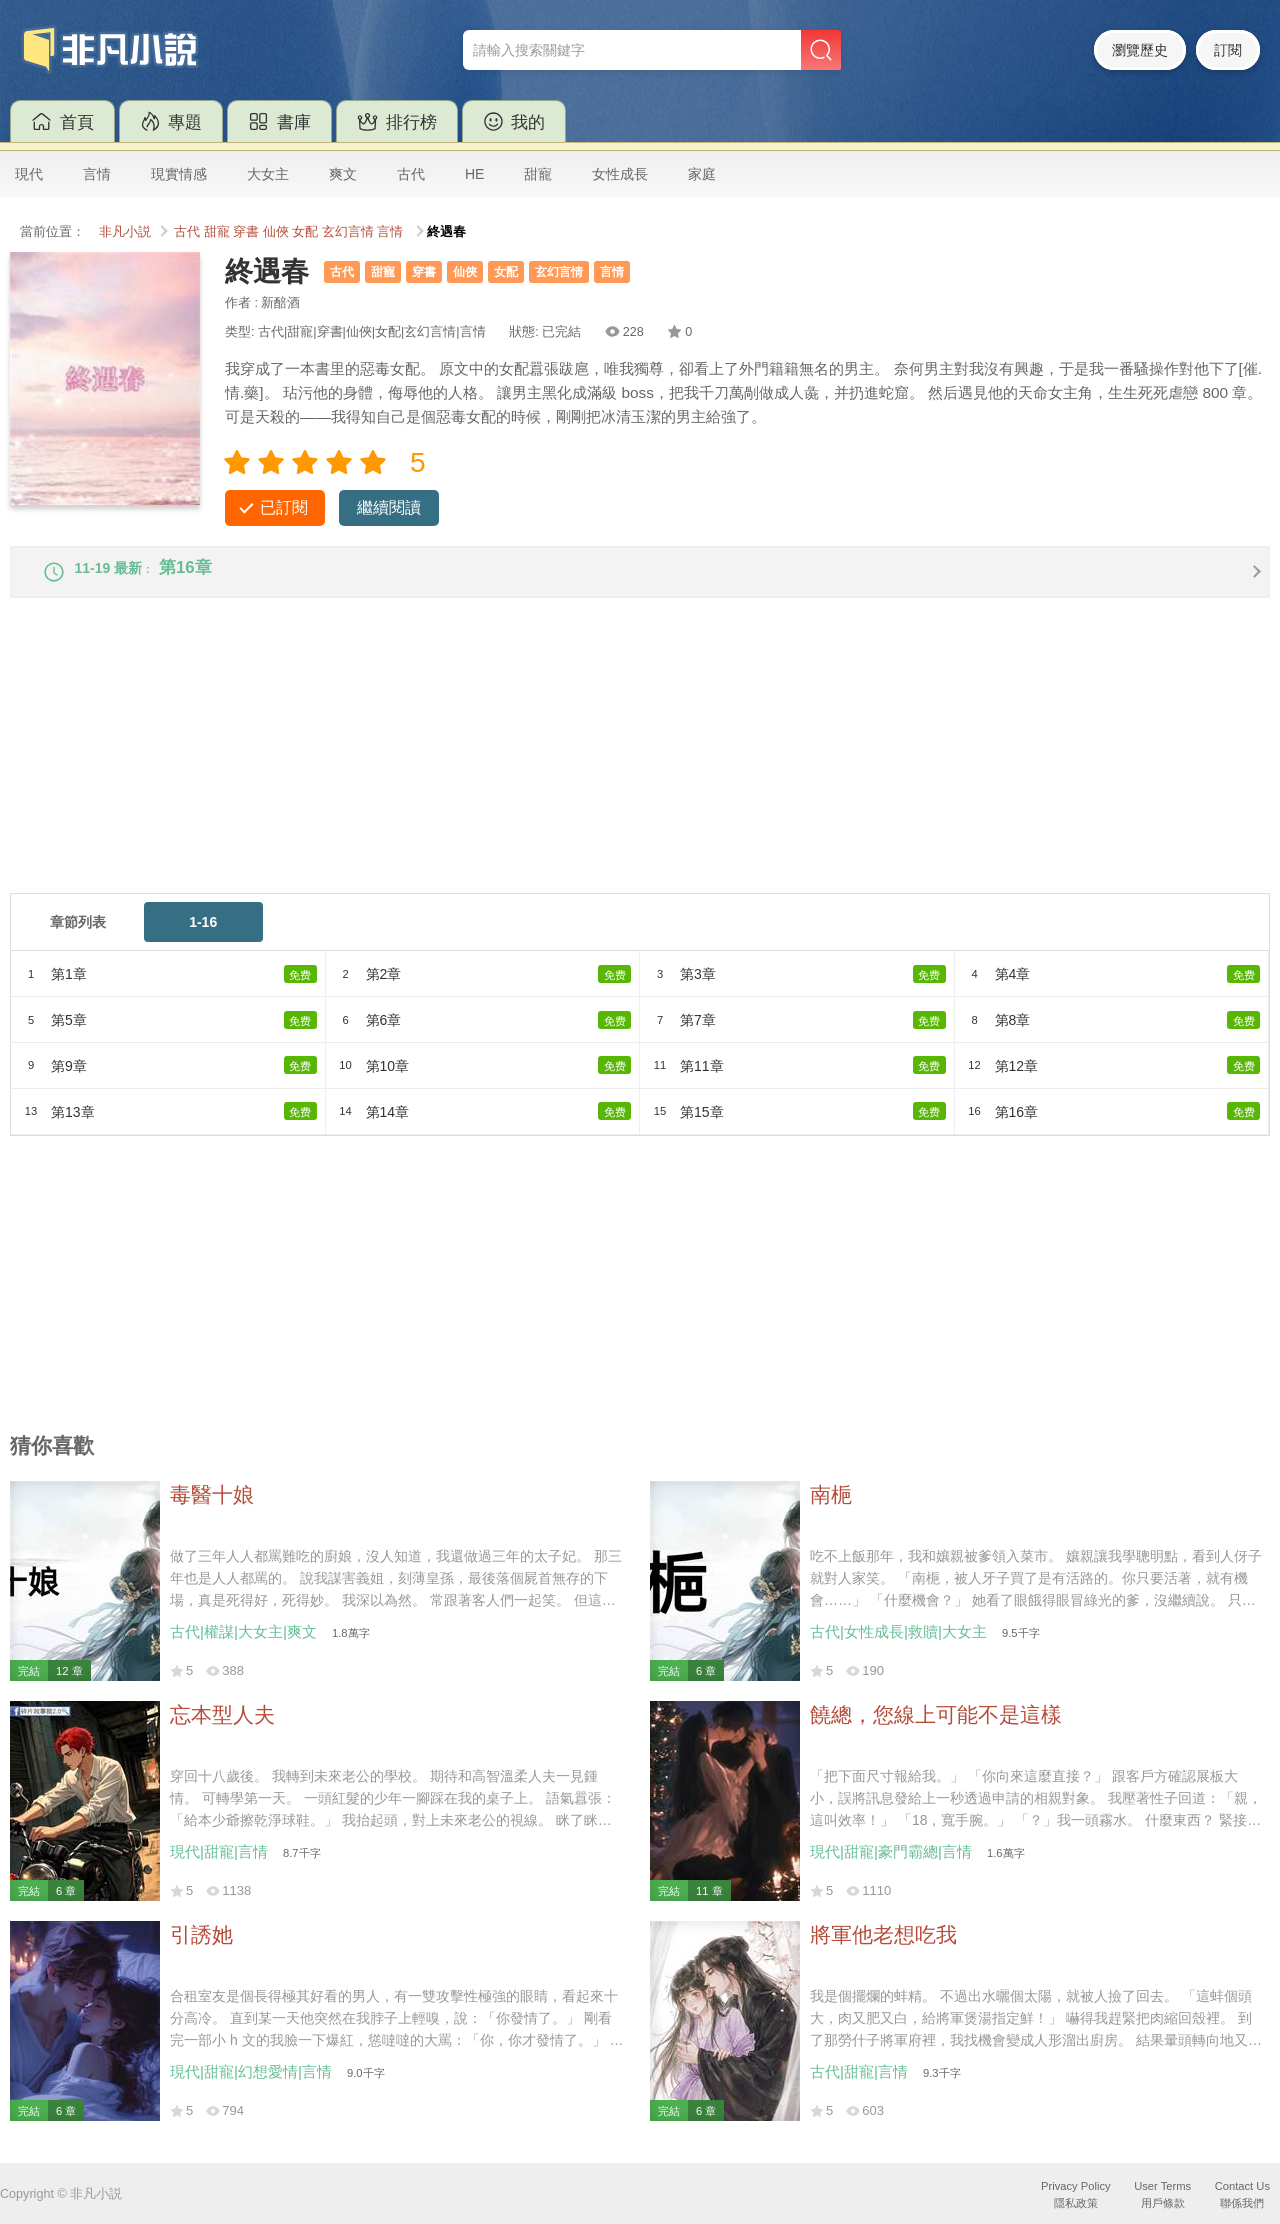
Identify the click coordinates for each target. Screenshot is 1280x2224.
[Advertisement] (610, 767)
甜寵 (538, 174)
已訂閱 (284, 507)
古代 (411, 174)
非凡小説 (125, 232)
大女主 (268, 174)
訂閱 (1228, 50)
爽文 (343, 174)
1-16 (203, 936)
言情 (97, 174)
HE (474, 174)
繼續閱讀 (389, 507)
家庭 (702, 174)
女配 (305, 232)
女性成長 (620, 174)
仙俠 (276, 232)
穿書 (246, 232)
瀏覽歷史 (1140, 50)
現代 (29, 174)
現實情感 (179, 174)
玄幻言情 (348, 232)
